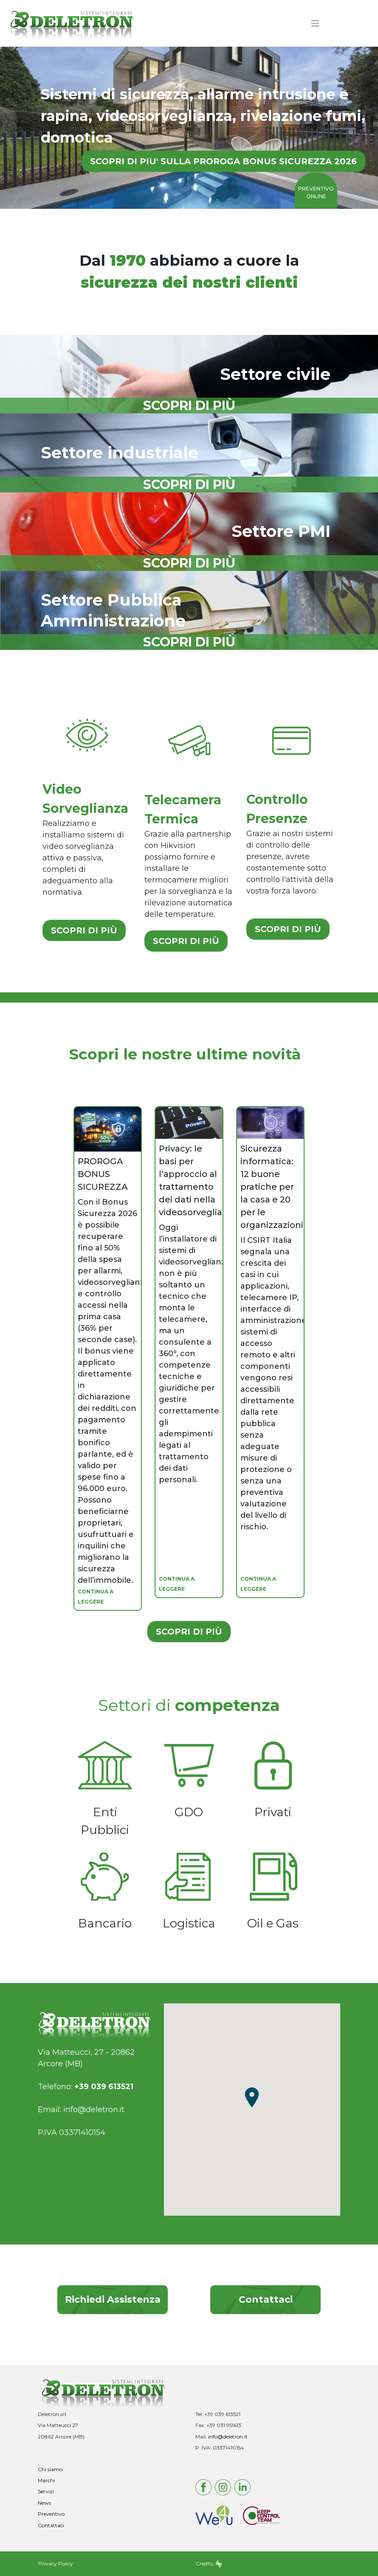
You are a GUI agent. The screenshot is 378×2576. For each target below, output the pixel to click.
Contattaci (266, 2299)
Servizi (46, 2491)
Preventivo (51, 2514)
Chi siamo (50, 2469)
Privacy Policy (55, 2563)
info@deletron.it (93, 2109)
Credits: (209, 2563)
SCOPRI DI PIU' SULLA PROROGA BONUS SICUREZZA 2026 (223, 161)
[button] (251, 2097)
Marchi (46, 2480)
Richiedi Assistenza (113, 2299)
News (44, 2503)
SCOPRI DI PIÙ (84, 930)
